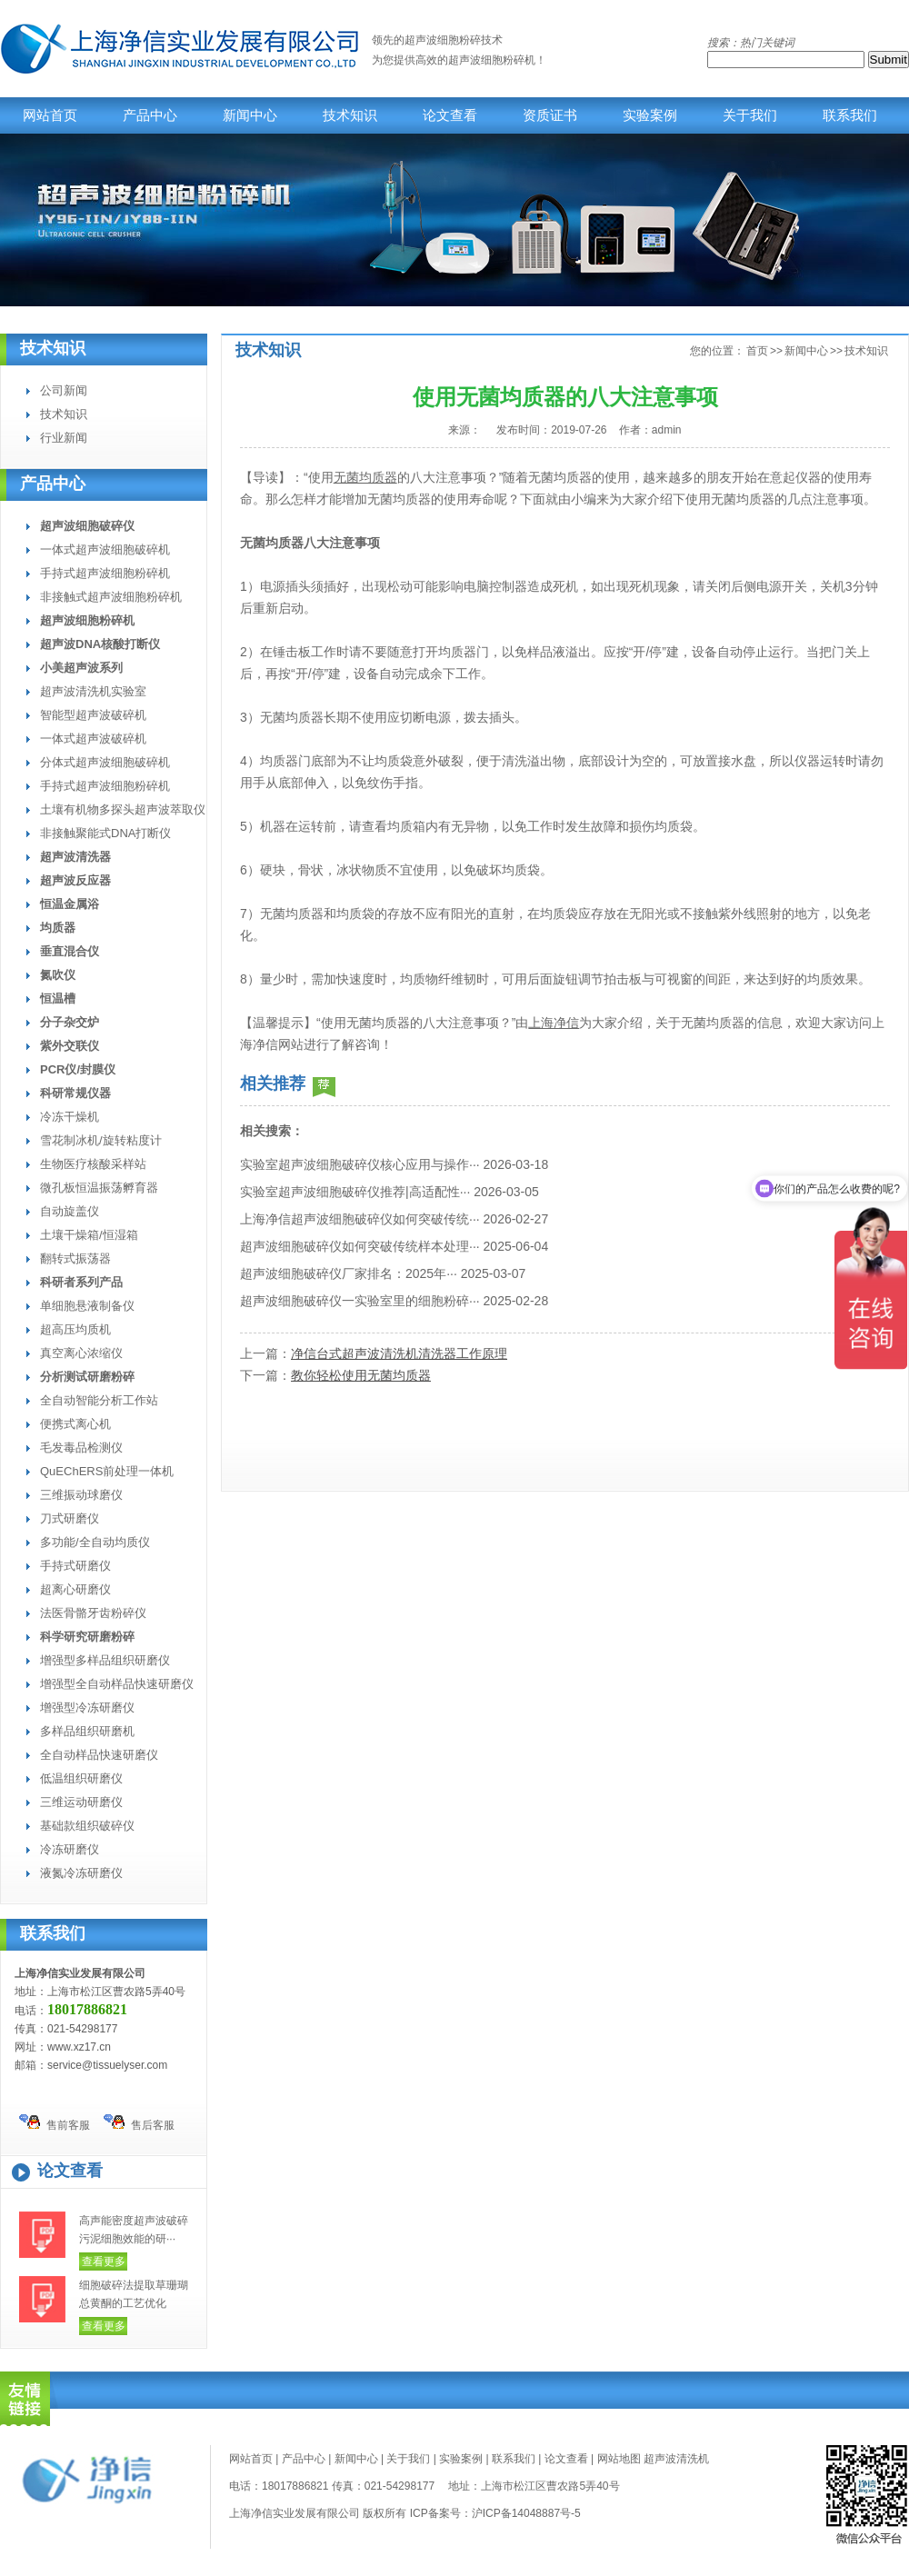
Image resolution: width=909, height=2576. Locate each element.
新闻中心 (250, 115)
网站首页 (50, 115)
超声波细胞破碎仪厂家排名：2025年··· (348, 1273)
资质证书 (550, 115)
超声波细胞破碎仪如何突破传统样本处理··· (360, 1246)
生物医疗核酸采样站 (93, 1164)
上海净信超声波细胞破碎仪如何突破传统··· (360, 1219)
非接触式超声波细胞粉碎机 (111, 597)
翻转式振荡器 (75, 1258)
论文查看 (450, 115)
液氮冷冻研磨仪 (81, 1873)
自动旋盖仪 (69, 1211)
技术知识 (350, 115)
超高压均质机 (75, 1329)
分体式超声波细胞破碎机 (105, 762)
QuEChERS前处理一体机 (107, 1471)
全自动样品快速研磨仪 (99, 1755)
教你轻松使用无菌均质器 (361, 1375)
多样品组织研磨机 (87, 1731)
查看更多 (103, 2261)
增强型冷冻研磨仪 (87, 1707)
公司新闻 (63, 390)
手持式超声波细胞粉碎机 (105, 573)
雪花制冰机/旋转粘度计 (101, 1140)
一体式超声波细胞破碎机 (105, 549)
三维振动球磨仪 (81, 1495)
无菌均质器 (365, 477)
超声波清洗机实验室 (93, 691)
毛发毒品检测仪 (81, 1447)
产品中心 (150, 115)
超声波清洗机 (676, 2458)
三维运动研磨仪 (81, 1802)
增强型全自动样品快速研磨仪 (117, 1684)
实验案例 (650, 115)
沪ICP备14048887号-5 (526, 2513)
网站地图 (619, 2458)
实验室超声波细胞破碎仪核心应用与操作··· (360, 1164)
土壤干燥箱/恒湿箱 (89, 1235)
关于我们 (750, 115)
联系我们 (850, 115)
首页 (757, 350)
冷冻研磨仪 (69, 1849)
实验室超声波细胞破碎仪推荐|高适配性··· (355, 1191)
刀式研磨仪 (69, 1518)
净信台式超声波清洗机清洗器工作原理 (399, 1353)
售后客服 (139, 2123)
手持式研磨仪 (75, 1566)
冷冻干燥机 (69, 1116)
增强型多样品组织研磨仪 (105, 1660)
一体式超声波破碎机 (93, 738)
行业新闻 (63, 437)
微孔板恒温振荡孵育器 (99, 1187)
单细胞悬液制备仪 (87, 1306)
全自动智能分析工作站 (99, 1400)
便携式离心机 (75, 1424)
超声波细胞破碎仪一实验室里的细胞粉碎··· (360, 1300)
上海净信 (553, 1022)
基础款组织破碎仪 (87, 1825)
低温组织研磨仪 (81, 1778)
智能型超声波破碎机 (93, 715)
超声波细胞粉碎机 (491, 60)
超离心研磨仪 (75, 1589)
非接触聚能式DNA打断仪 (105, 833)
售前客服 (54, 2123)
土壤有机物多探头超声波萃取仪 (122, 809)
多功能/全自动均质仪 (95, 1542)
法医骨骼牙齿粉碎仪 (93, 1613)
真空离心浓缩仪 (81, 1353)
